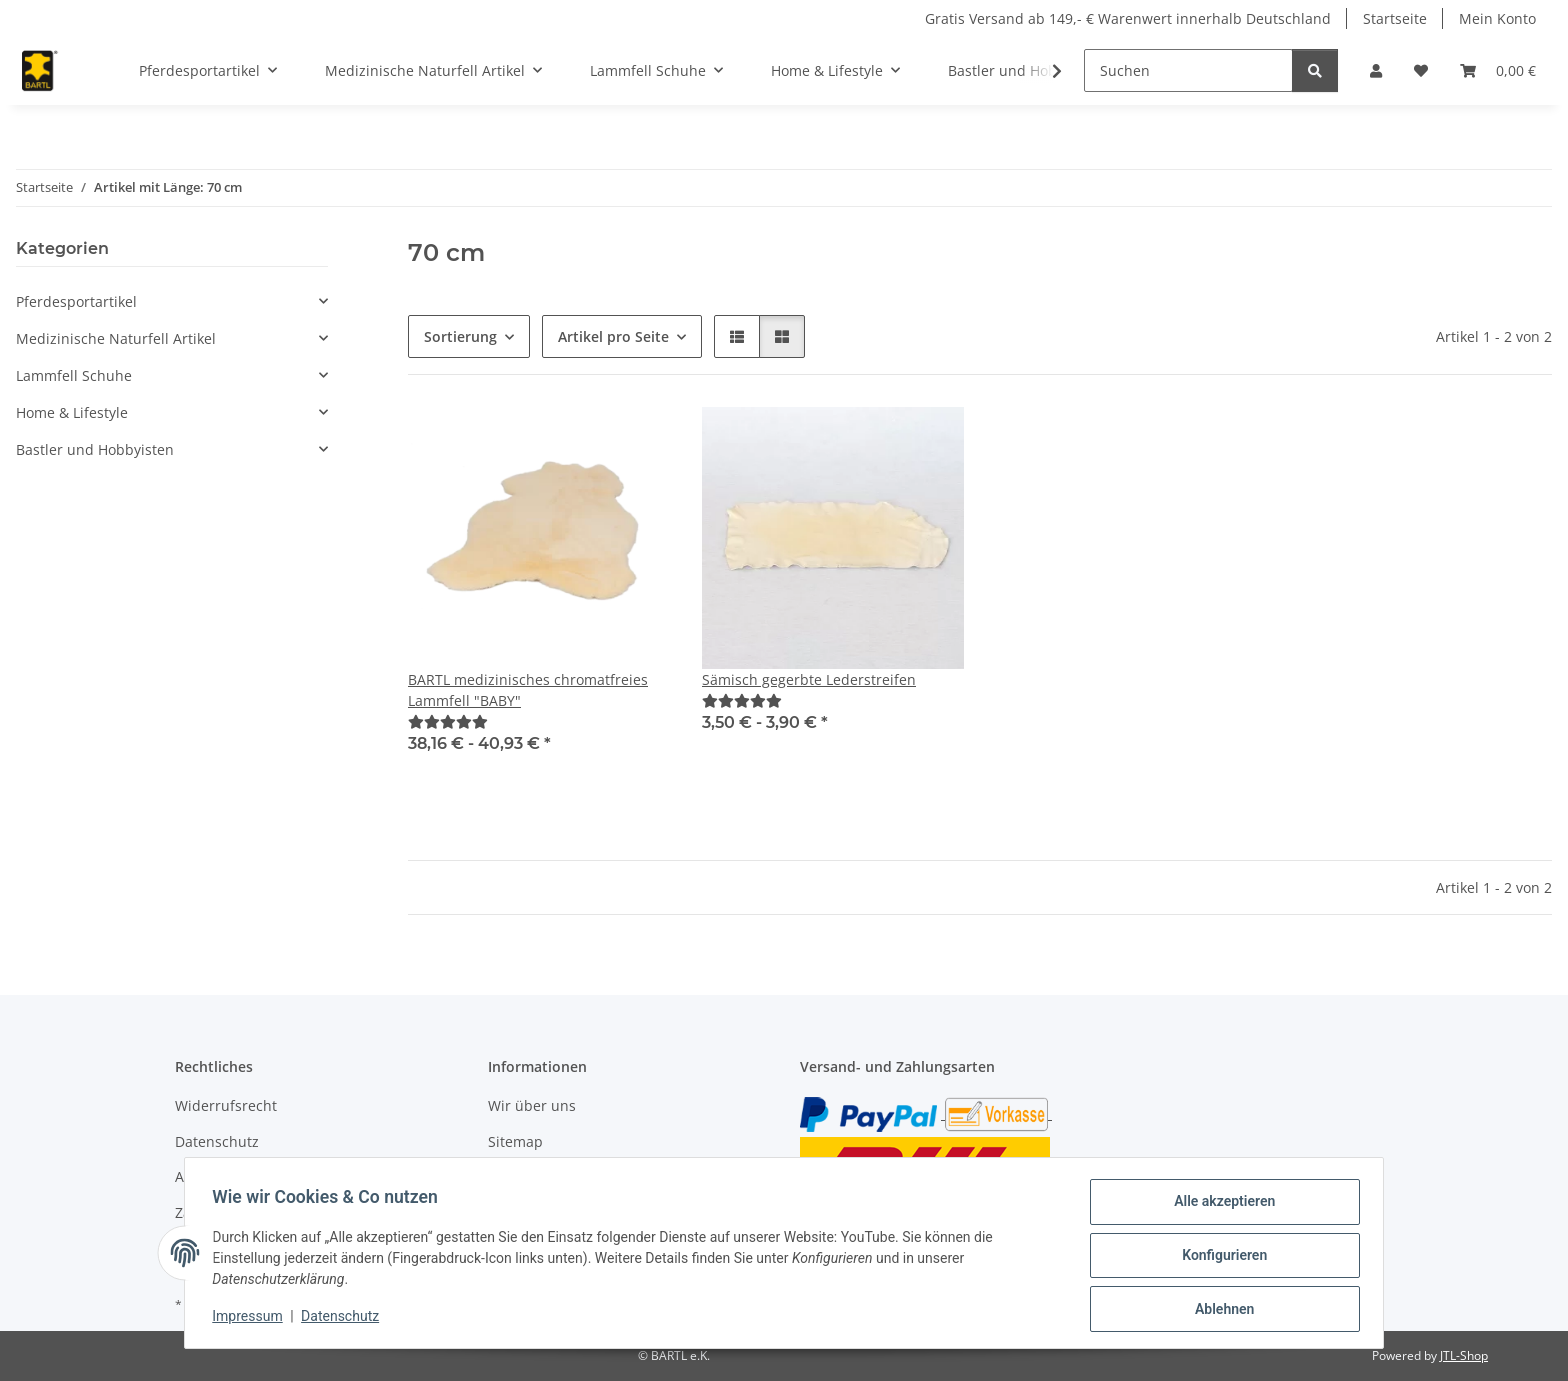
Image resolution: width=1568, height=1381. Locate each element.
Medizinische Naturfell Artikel (116, 338)
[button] (1376, 70)
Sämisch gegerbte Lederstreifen (809, 679)
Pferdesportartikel (76, 301)
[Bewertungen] (448, 721)
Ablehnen (1219, 1310)
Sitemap (515, 1141)
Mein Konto (1497, 18)
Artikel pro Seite (613, 336)
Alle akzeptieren (1219, 1206)
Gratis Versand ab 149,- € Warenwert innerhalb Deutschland (1128, 18)
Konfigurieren (1219, 1258)
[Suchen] (1188, 70)
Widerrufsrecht (226, 1105)
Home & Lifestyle (72, 412)
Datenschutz (345, 1319)
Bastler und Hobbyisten (95, 449)
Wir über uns (532, 1105)
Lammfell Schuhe (74, 375)
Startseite (1395, 18)
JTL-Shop (1464, 1355)
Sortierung (460, 336)
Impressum (252, 1319)
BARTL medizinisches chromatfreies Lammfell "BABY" (528, 690)
